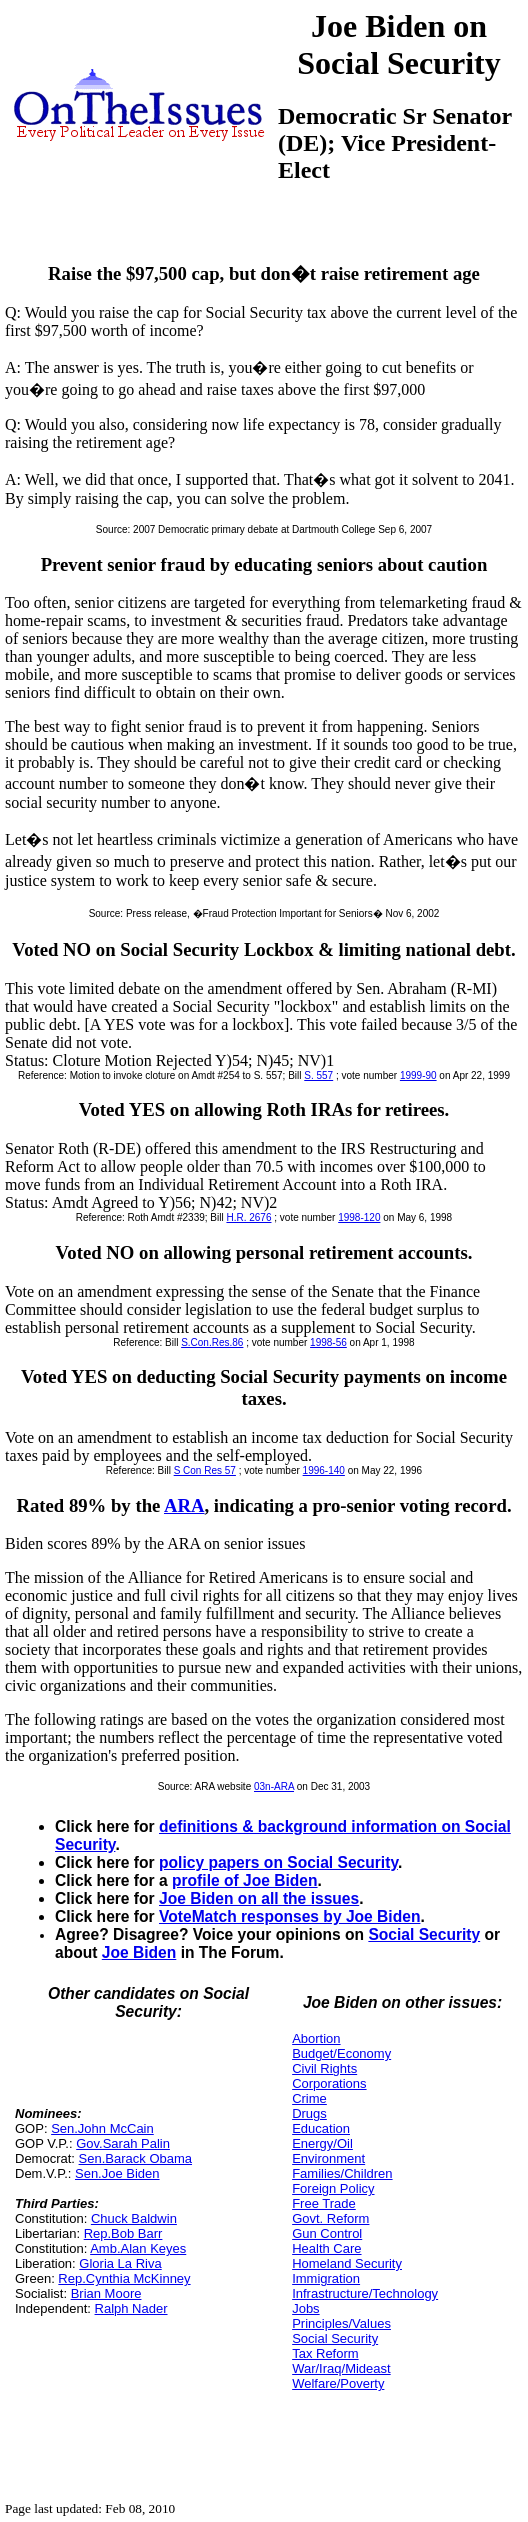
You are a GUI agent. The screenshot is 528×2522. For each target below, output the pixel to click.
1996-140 (324, 1470)
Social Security (424, 1934)
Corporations (329, 2083)
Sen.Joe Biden (117, 2173)
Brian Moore (106, 2293)
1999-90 (418, 1075)
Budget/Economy (341, 2053)
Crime (309, 2098)
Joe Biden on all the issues (259, 1898)
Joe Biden (139, 1952)
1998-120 (359, 1217)
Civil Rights (324, 2068)
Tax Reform (325, 2353)
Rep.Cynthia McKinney (124, 2278)
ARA (184, 1505)
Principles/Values (341, 2323)
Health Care (326, 2248)
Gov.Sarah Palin (123, 2143)
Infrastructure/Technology (365, 2293)
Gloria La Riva (120, 2263)
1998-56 (328, 1342)
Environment (328, 2158)
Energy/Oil (322, 2143)
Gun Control (327, 2233)
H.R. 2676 (248, 1217)
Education (321, 2128)
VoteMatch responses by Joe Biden (289, 1916)
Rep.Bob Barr (123, 2233)
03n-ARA (274, 1786)
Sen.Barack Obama (135, 2158)
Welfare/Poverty (338, 2383)
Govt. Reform (330, 2218)
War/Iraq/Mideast (341, 2368)
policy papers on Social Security (278, 1862)
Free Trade (324, 2203)
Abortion (316, 2038)
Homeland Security (347, 2263)
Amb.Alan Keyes (138, 2248)
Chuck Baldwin (134, 2218)
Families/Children (342, 2173)
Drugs (309, 2113)
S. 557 (318, 1075)
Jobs (305, 2308)
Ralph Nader (131, 2308)
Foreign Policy (333, 2188)
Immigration (326, 2278)
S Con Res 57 (205, 1470)
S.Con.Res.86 (212, 1342)
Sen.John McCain (102, 2128)
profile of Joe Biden (245, 1880)
